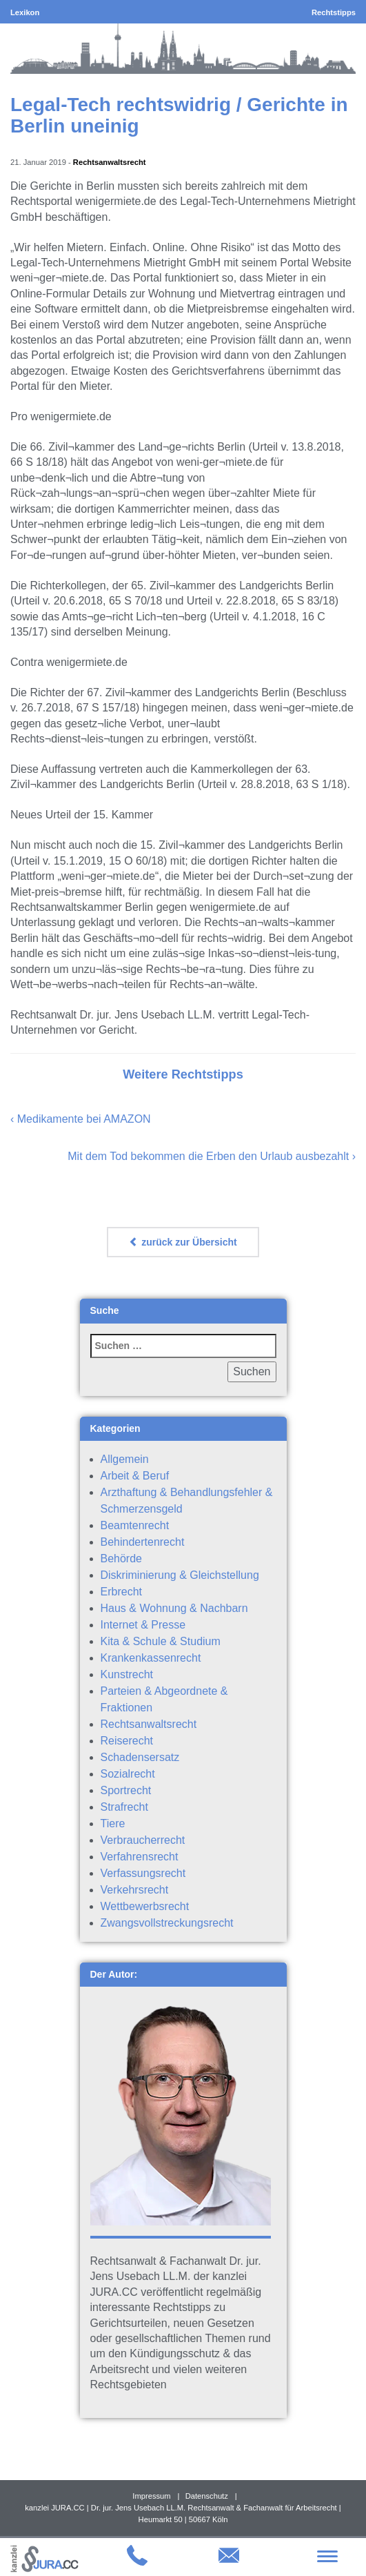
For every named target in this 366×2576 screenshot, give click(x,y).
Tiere (113, 1823)
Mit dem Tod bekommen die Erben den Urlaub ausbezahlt (208, 1156)
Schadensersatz (140, 1757)
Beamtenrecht (135, 1525)
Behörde (122, 1558)
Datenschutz (206, 2496)
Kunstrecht (127, 1674)
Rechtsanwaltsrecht (109, 162)
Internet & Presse (143, 1625)
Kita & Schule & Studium (161, 1641)
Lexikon (24, 12)
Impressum (151, 2496)
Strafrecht (124, 1807)
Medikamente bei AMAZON (84, 1119)
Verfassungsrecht (143, 1873)
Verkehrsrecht (135, 1890)
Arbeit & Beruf (135, 1476)
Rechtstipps (334, 12)
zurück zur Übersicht (182, 1242)
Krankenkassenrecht (151, 1658)
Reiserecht (127, 1741)
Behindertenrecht (143, 1542)
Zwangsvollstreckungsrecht (167, 1923)
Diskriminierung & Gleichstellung (180, 1575)
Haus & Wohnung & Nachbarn (174, 1608)
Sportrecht (126, 1790)
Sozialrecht (128, 1774)
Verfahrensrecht (140, 1856)
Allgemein (125, 1459)
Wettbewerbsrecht (145, 1906)
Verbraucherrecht (143, 1840)
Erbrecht (121, 1591)
